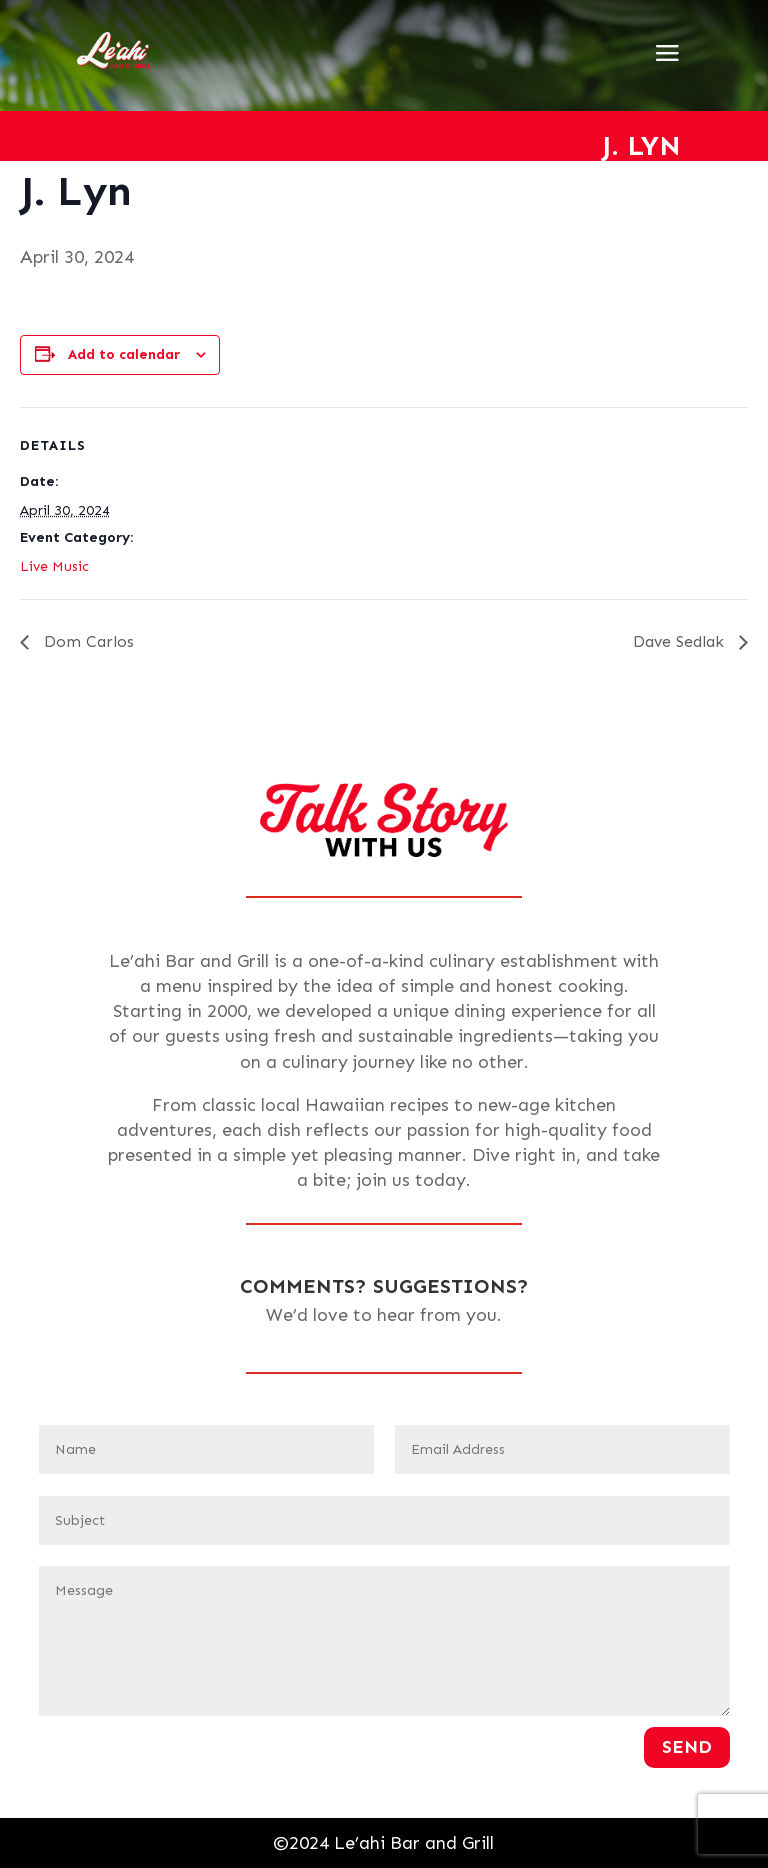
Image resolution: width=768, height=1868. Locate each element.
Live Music (54, 566)
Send (687, 1747)
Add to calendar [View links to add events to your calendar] (124, 354)
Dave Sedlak (681, 641)
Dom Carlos (86, 641)
